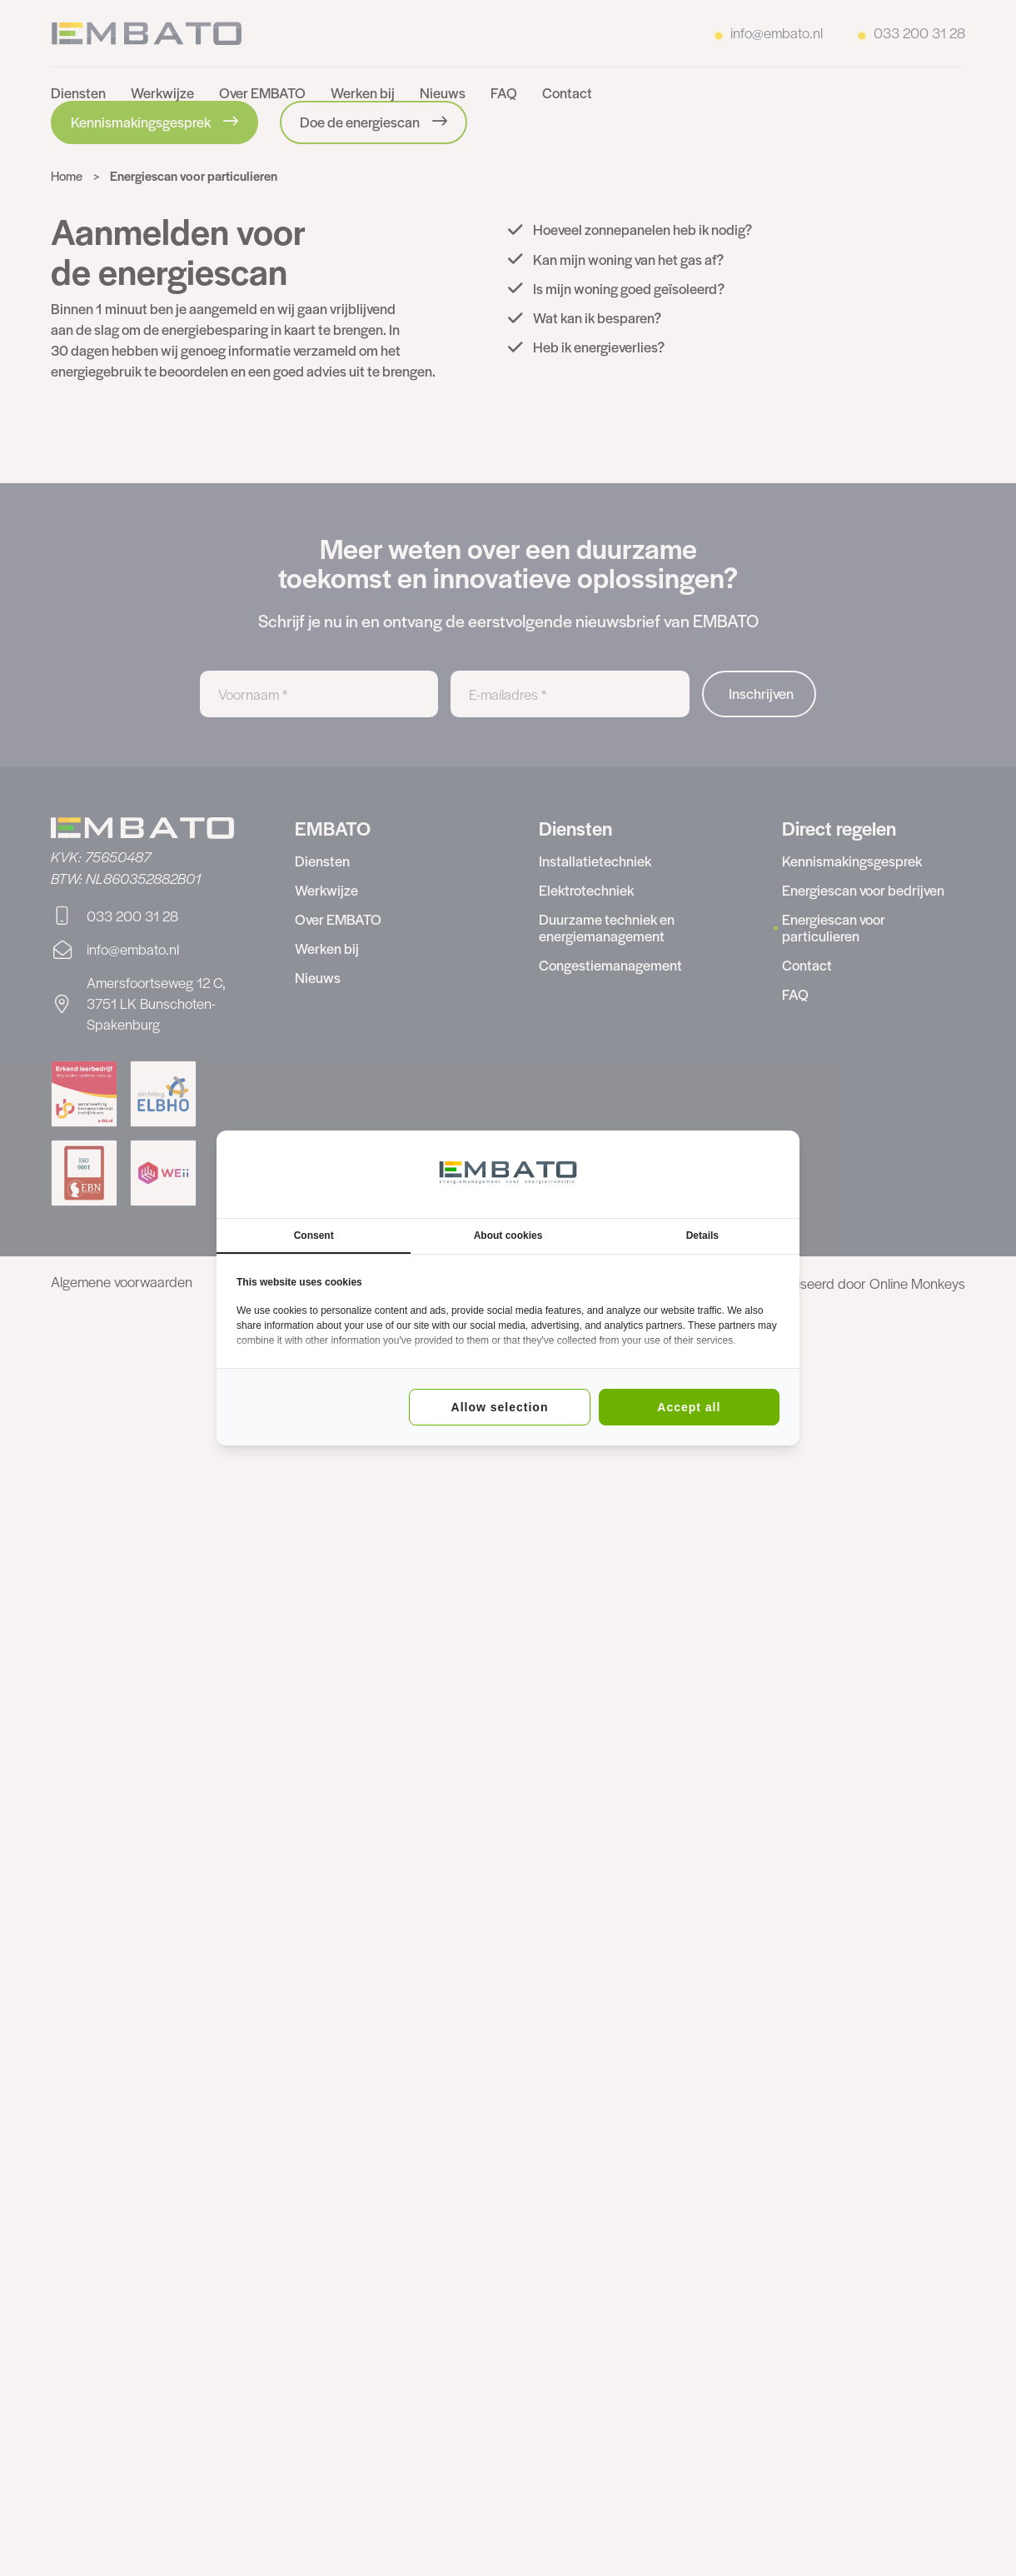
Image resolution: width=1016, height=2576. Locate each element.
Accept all (688, 1407)
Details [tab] (702, 1235)
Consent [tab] (314, 1235)
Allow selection (500, 1407)
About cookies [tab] (508, 1235)
